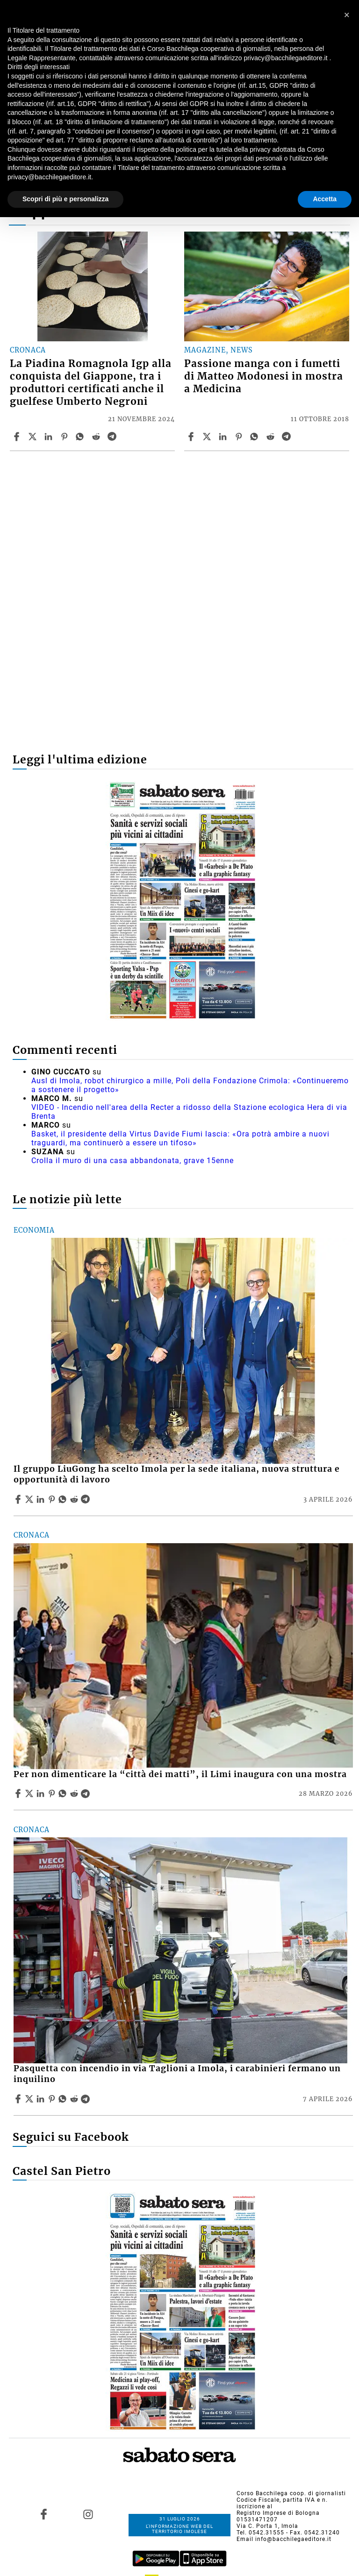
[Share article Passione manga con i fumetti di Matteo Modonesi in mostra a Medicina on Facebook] (192, 436)
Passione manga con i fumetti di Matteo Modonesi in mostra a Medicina (263, 376)
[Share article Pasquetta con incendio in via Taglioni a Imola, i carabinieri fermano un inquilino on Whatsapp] (64, 2098)
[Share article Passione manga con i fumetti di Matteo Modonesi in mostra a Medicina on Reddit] (271, 436)
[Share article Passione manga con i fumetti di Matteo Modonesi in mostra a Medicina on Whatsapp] (255, 436)
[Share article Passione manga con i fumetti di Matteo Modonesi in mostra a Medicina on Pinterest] (239, 436)
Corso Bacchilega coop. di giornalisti (291, 2493)
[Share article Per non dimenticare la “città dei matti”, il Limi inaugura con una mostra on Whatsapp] (64, 1793)
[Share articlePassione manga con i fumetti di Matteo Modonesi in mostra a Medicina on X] (208, 436)
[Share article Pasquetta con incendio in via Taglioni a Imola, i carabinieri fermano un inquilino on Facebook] (19, 2098)
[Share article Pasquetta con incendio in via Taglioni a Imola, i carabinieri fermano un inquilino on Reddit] (75, 2098)
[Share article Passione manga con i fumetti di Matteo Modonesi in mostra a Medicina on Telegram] (287, 436)
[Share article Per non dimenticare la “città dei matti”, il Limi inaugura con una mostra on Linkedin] (41, 1793)
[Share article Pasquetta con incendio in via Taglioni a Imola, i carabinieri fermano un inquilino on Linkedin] (41, 2098)
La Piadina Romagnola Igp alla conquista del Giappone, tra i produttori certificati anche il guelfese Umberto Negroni (91, 383)
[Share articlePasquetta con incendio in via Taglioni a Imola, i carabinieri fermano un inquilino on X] (30, 2098)
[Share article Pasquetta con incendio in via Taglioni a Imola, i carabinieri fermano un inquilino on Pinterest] (52, 2098)
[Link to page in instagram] (88, 2514)
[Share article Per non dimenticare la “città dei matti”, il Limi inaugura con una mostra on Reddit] (75, 1793)
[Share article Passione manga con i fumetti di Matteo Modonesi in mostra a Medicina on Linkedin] (224, 436)
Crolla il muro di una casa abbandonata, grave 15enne (132, 1160)
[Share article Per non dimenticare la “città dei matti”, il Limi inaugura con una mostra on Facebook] (19, 1793)
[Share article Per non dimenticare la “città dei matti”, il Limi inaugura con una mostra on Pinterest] (52, 1793)
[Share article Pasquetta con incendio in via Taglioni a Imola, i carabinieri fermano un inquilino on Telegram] (86, 2098)
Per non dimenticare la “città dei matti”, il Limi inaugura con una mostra (180, 1774)
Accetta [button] (325, 199)
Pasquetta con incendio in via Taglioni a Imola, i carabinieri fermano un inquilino (177, 2073)
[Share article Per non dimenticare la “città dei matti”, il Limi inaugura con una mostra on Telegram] (86, 1793)
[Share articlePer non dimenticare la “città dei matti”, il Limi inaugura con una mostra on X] (30, 1793)
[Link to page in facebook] (43, 2514)
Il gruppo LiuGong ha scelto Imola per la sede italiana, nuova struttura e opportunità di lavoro (177, 1474)
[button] (346, 14)
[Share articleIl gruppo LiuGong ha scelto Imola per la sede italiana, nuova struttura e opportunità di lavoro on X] (30, 1499)
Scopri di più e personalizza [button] (65, 199)
